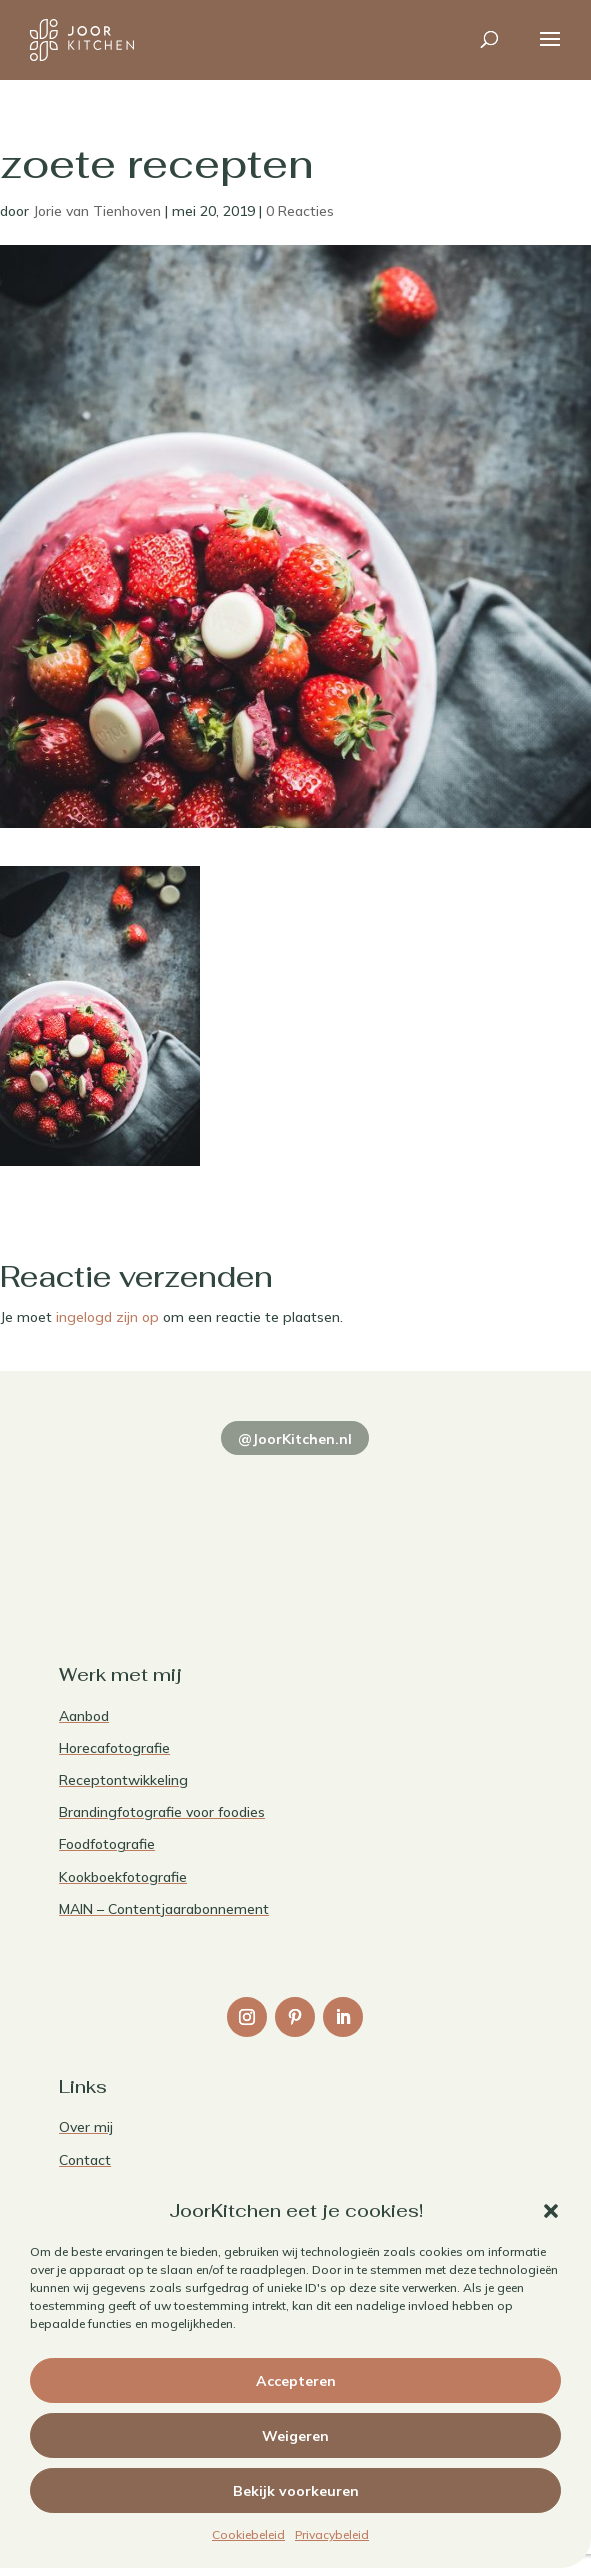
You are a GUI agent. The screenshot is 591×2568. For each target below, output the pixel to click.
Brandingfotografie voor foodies (162, 1812)
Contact (85, 2160)
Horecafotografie (114, 1748)
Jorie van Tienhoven (97, 211)
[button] (551, 2211)
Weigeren (295, 2436)
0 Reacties (300, 211)
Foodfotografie (107, 1844)
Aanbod (84, 1716)
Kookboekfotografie (123, 1877)
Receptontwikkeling (123, 1780)
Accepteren (296, 2381)
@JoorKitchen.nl (295, 1439)
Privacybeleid (332, 2534)
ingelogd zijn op (107, 1317)
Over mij (86, 2127)
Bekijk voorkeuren (296, 2491)
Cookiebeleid (248, 2534)
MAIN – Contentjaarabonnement (164, 1909)
